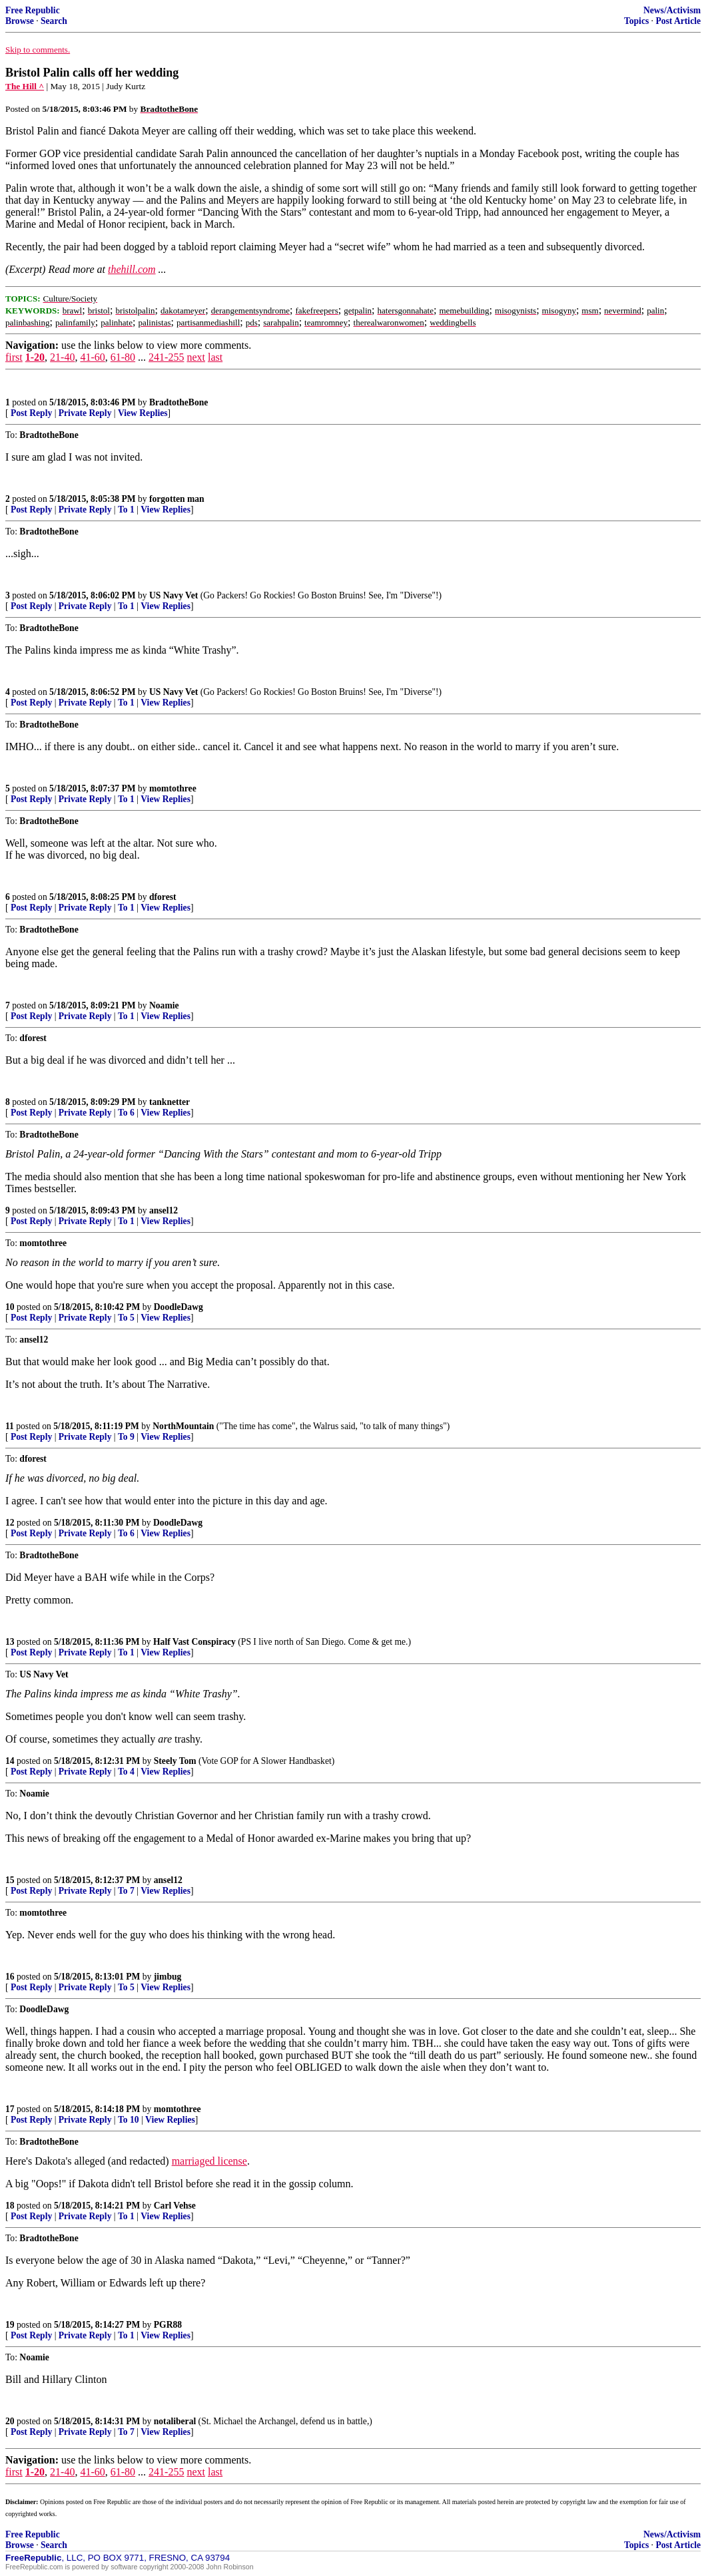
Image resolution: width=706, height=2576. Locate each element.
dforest (162, 897)
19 (10, 2325)
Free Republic (32, 10)
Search (54, 21)
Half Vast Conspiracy (194, 1642)
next (195, 357)
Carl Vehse (175, 2206)
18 (10, 2206)
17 (10, 2109)
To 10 (128, 2120)
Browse (19, 21)
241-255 (166, 357)
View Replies (143, 413)
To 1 (126, 510)
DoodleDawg (178, 1307)
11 (9, 1426)
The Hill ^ (24, 86)
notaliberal (175, 2421)
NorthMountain (183, 1426)
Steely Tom (175, 1761)
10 (10, 1307)
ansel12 (163, 1210)
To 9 (126, 1437)
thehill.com (132, 269)
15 (10, 1880)
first (14, 357)
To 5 (126, 1318)
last (215, 357)
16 (10, 1977)
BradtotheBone (178, 402)
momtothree (172, 788)
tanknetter (169, 1102)
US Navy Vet (173, 595)
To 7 (126, 1891)
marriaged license (209, 2161)
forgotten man (176, 499)
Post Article (678, 21)
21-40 (62, 357)
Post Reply (31, 413)
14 (10, 1761)
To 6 (126, 1113)
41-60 (92, 357)
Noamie (164, 1005)
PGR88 (168, 2325)
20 (10, 2421)
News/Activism (672, 10)
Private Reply (85, 413)
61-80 (123, 357)
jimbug (168, 1977)
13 (10, 1642)
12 (10, 1523)
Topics (636, 21)
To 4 (126, 1772)
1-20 (35, 357)
